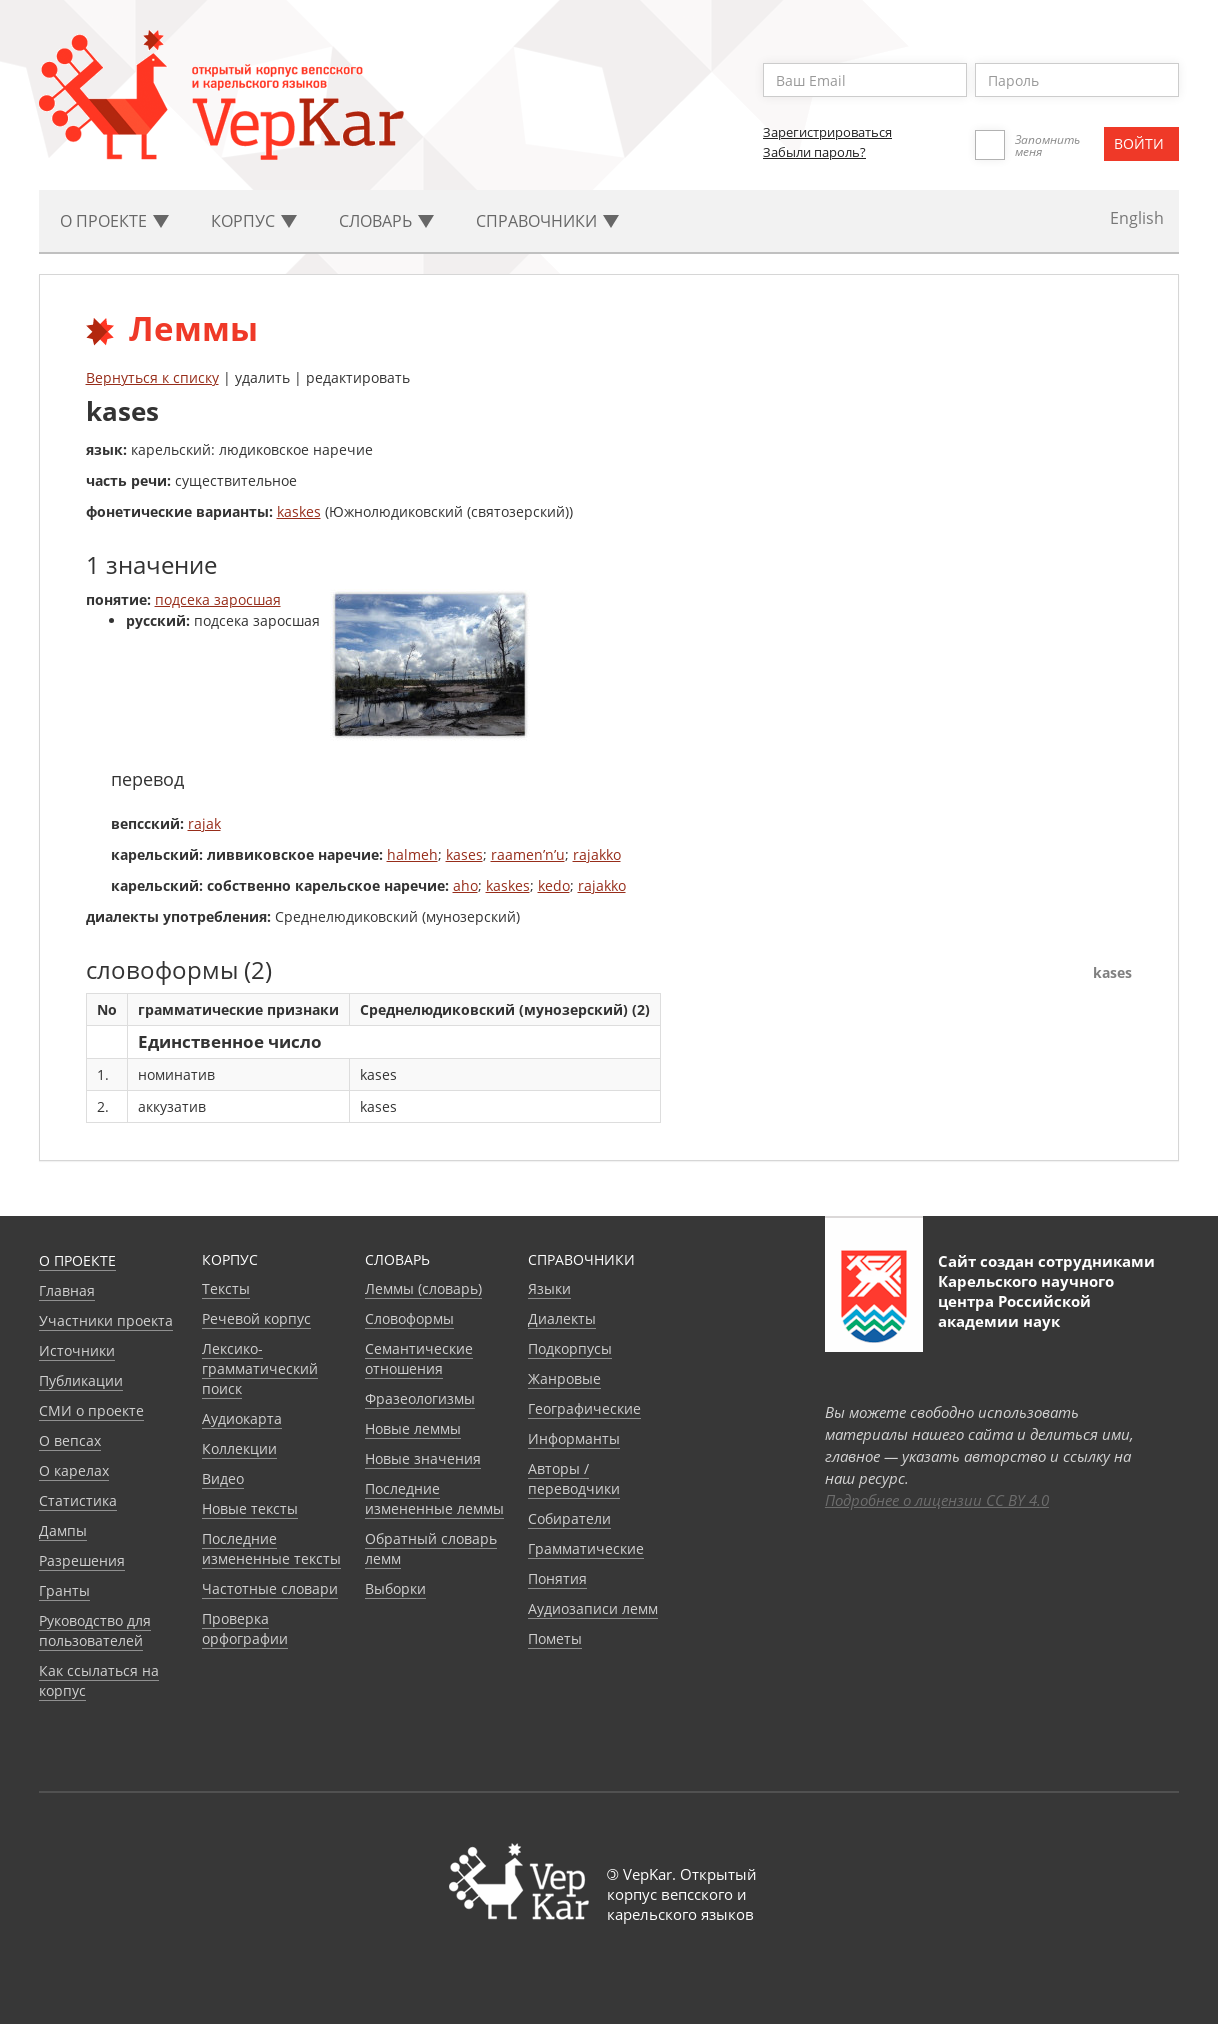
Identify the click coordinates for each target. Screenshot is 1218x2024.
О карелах (74, 1470)
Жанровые (564, 1378)
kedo (554, 885)
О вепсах (70, 1440)
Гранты (64, 1590)
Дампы (63, 1530)
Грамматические (586, 1548)
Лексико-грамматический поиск (260, 1368)
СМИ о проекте (91, 1410)
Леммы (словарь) (423, 1288)
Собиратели (569, 1518)
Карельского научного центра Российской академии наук (1026, 1301)
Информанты (574, 1438)
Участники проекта (106, 1320)
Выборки (395, 1588)
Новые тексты (250, 1508)
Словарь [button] (386, 221)
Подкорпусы (570, 1348)
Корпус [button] (254, 221)
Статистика (78, 1500)
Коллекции (239, 1448)
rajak (204, 823)
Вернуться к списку (152, 377)
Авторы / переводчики (574, 1478)
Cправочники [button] (547, 221)
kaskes (299, 511)
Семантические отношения (419, 1358)
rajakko (597, 854)
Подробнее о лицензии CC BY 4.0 (937, 1500)
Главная (67, 1290)
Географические (584, 1408)
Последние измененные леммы (434, 1498)
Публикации (81, 1380)
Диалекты (562, 1318)
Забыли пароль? (814, 152)
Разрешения (82, 1560)
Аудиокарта (242, 1418)
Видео (223, 1478)
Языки (549, 1288)
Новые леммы (413, 1428)
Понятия (557, 1578)
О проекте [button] (114, 221)
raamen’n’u (528, 854)
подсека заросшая (218, 599)
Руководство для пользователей (95, 1630)
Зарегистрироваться (827, 132)
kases (464, 854)
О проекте (77, 1260)
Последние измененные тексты (271, 1548)
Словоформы (409, 1318)
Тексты (226, 1288)
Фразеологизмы (420, 1398)
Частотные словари (270, 1588)
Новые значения (423, 1458)
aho (465, 885)
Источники (77, 1350)
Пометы (555, 1638)
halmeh (412, 854)
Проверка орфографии (245, 1628)
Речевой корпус (256, 1318)
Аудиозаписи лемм (593, 1608)
